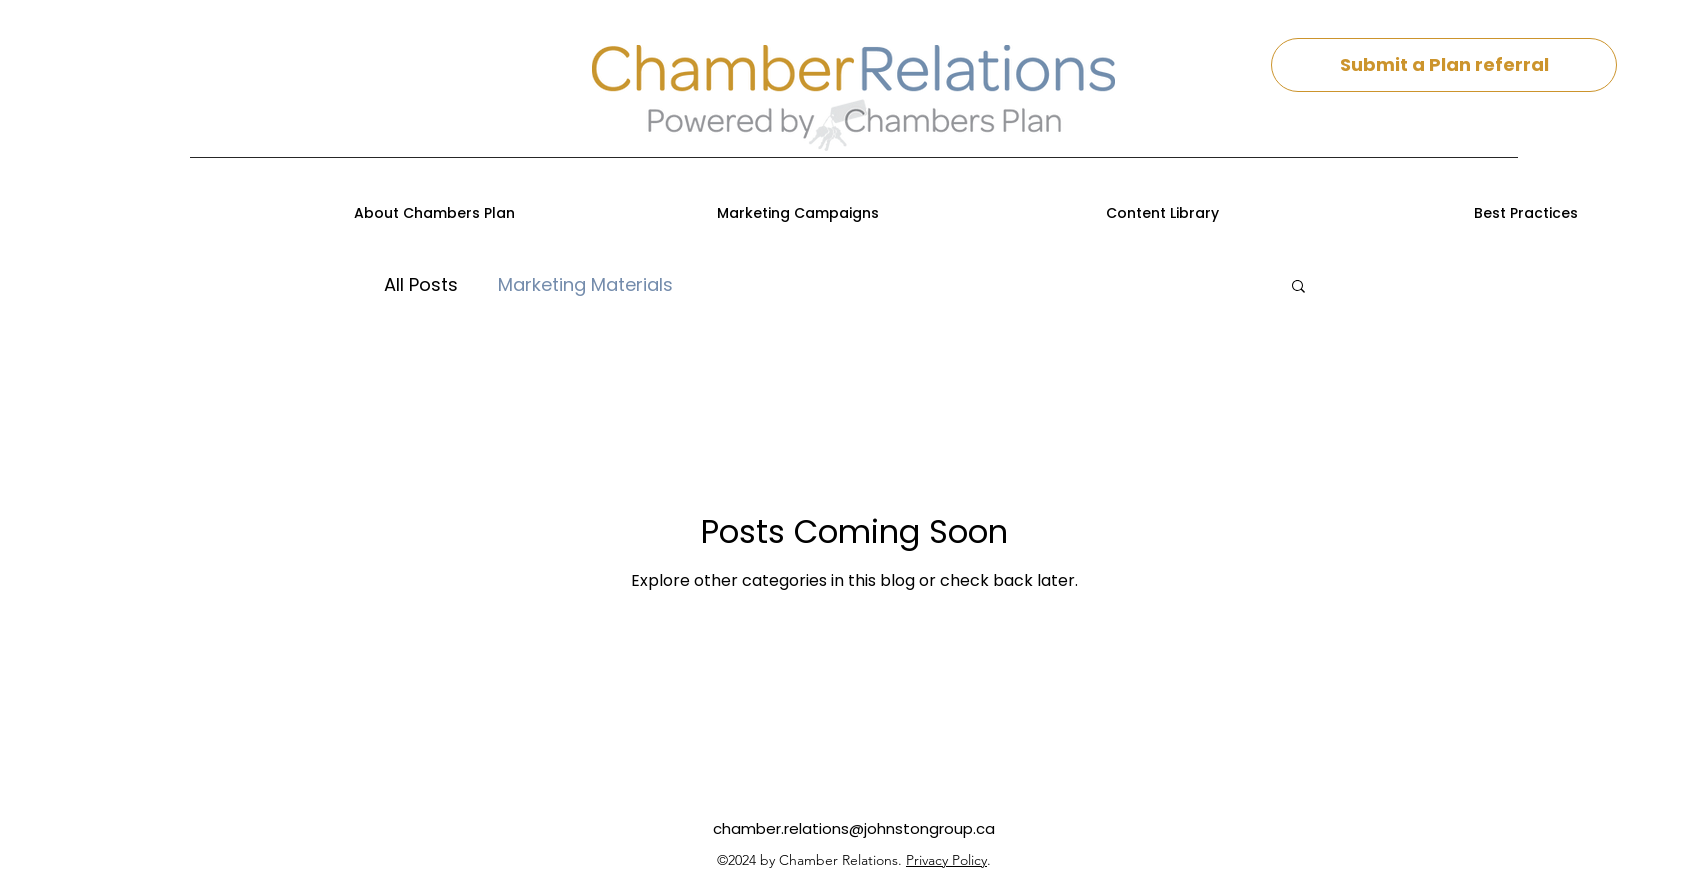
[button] (1298, 287)
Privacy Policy (946, 860)
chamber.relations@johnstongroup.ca (854, 828)
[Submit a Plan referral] (1444, 65)
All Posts (421, 284)
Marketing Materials (585, 284)
